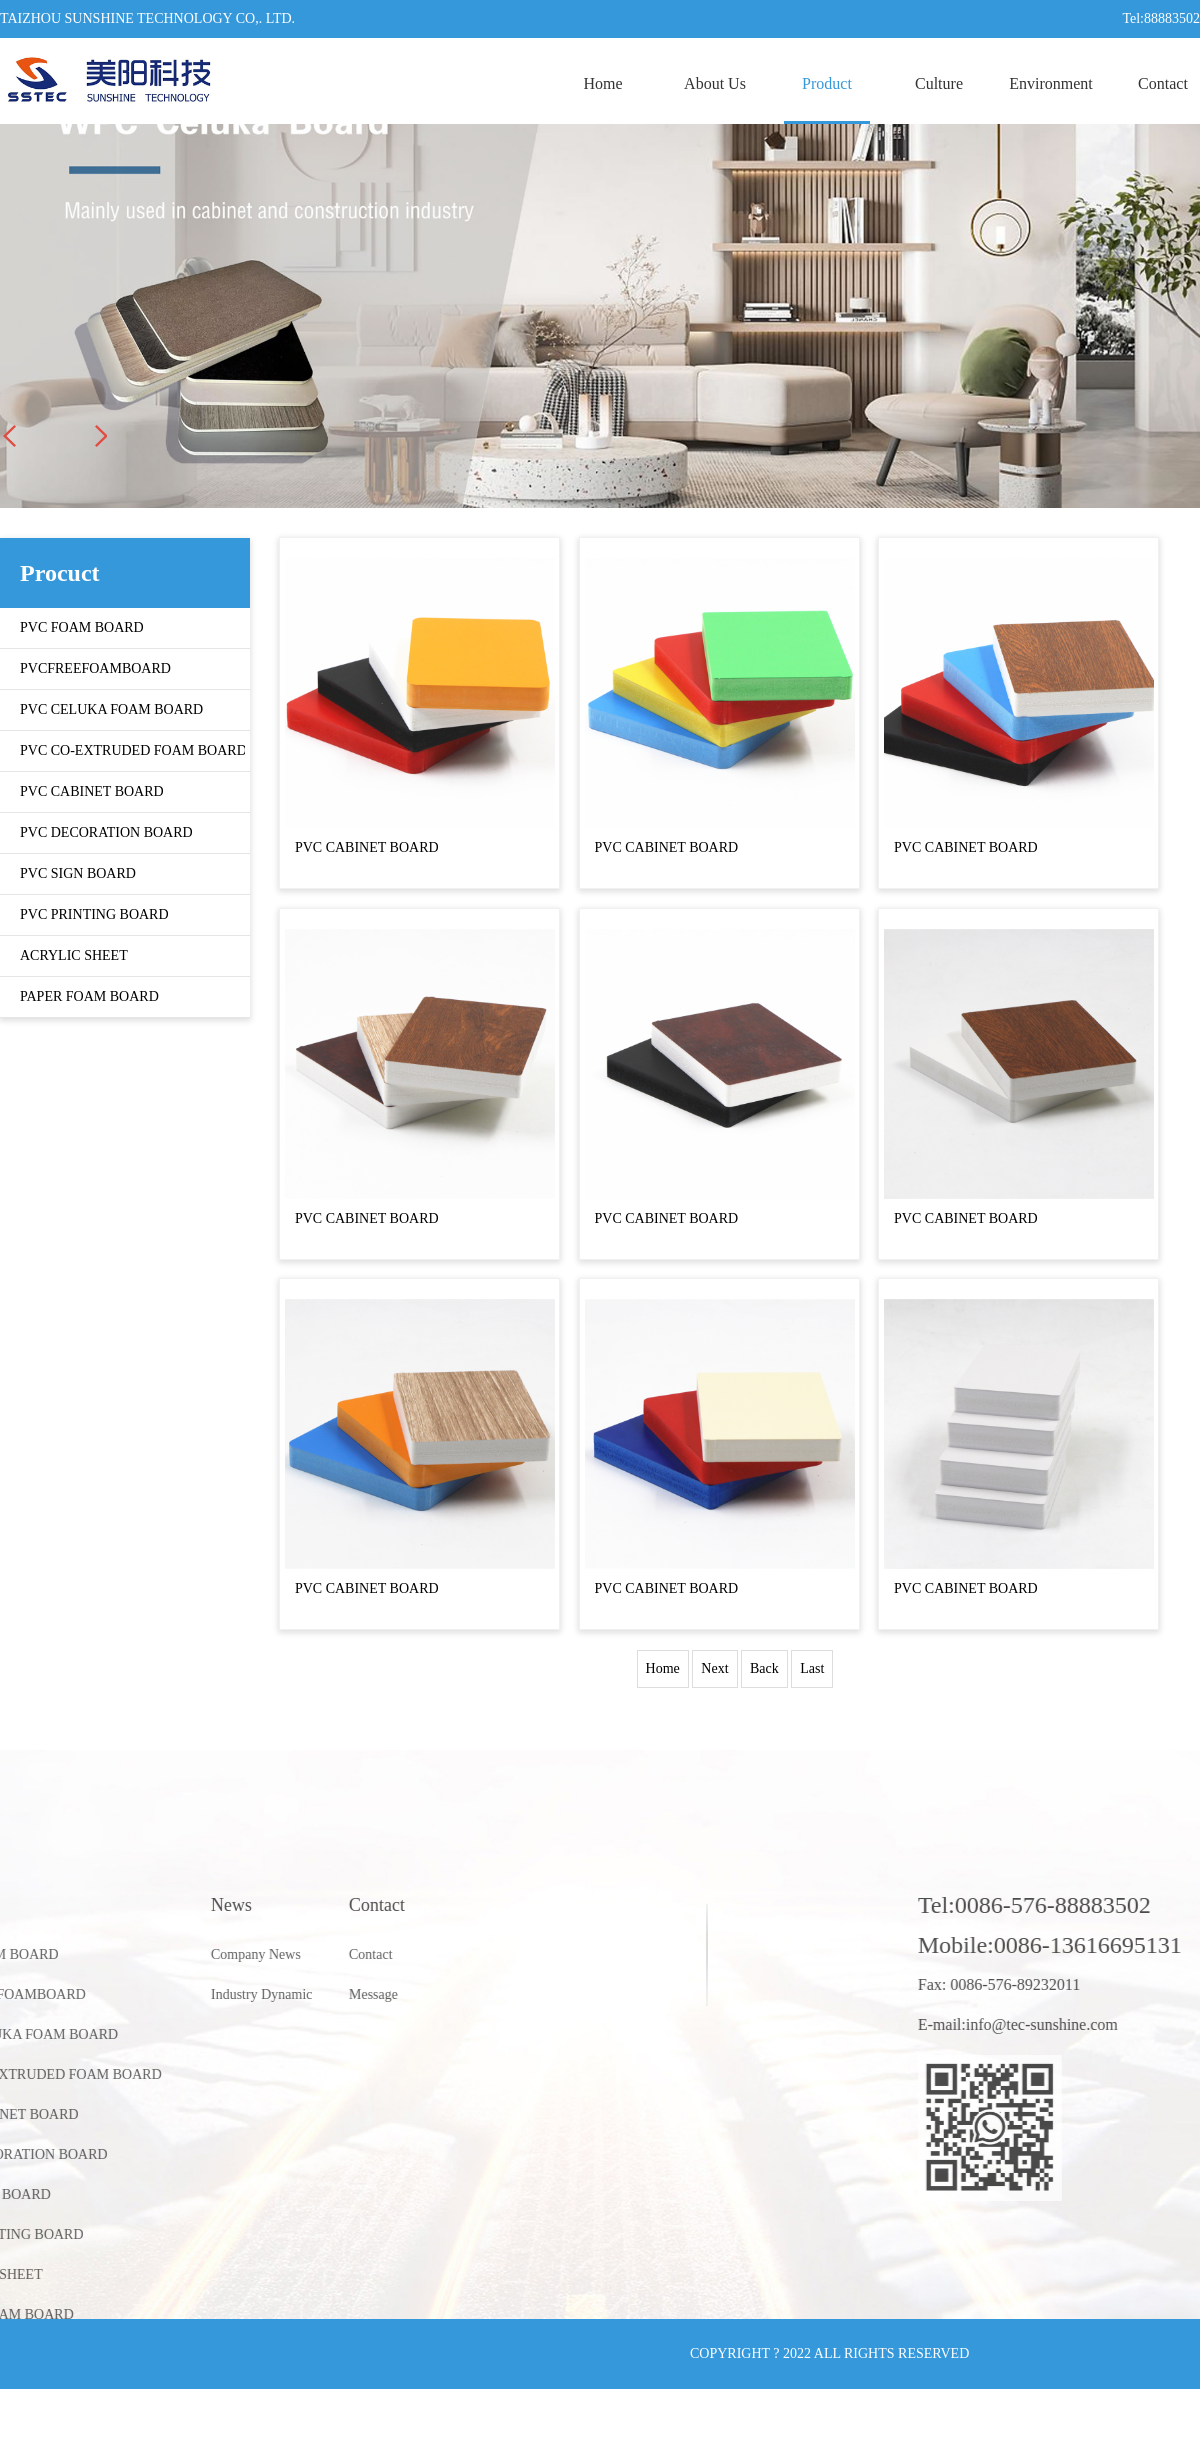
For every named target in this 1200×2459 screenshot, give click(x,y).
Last (812, 1668)
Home (602, 83)
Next (714, 1668)
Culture (939, 83)
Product (827, 83)
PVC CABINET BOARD (367, 847)
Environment (1051, 83)
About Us (715, 83)
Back (764, 1668)
